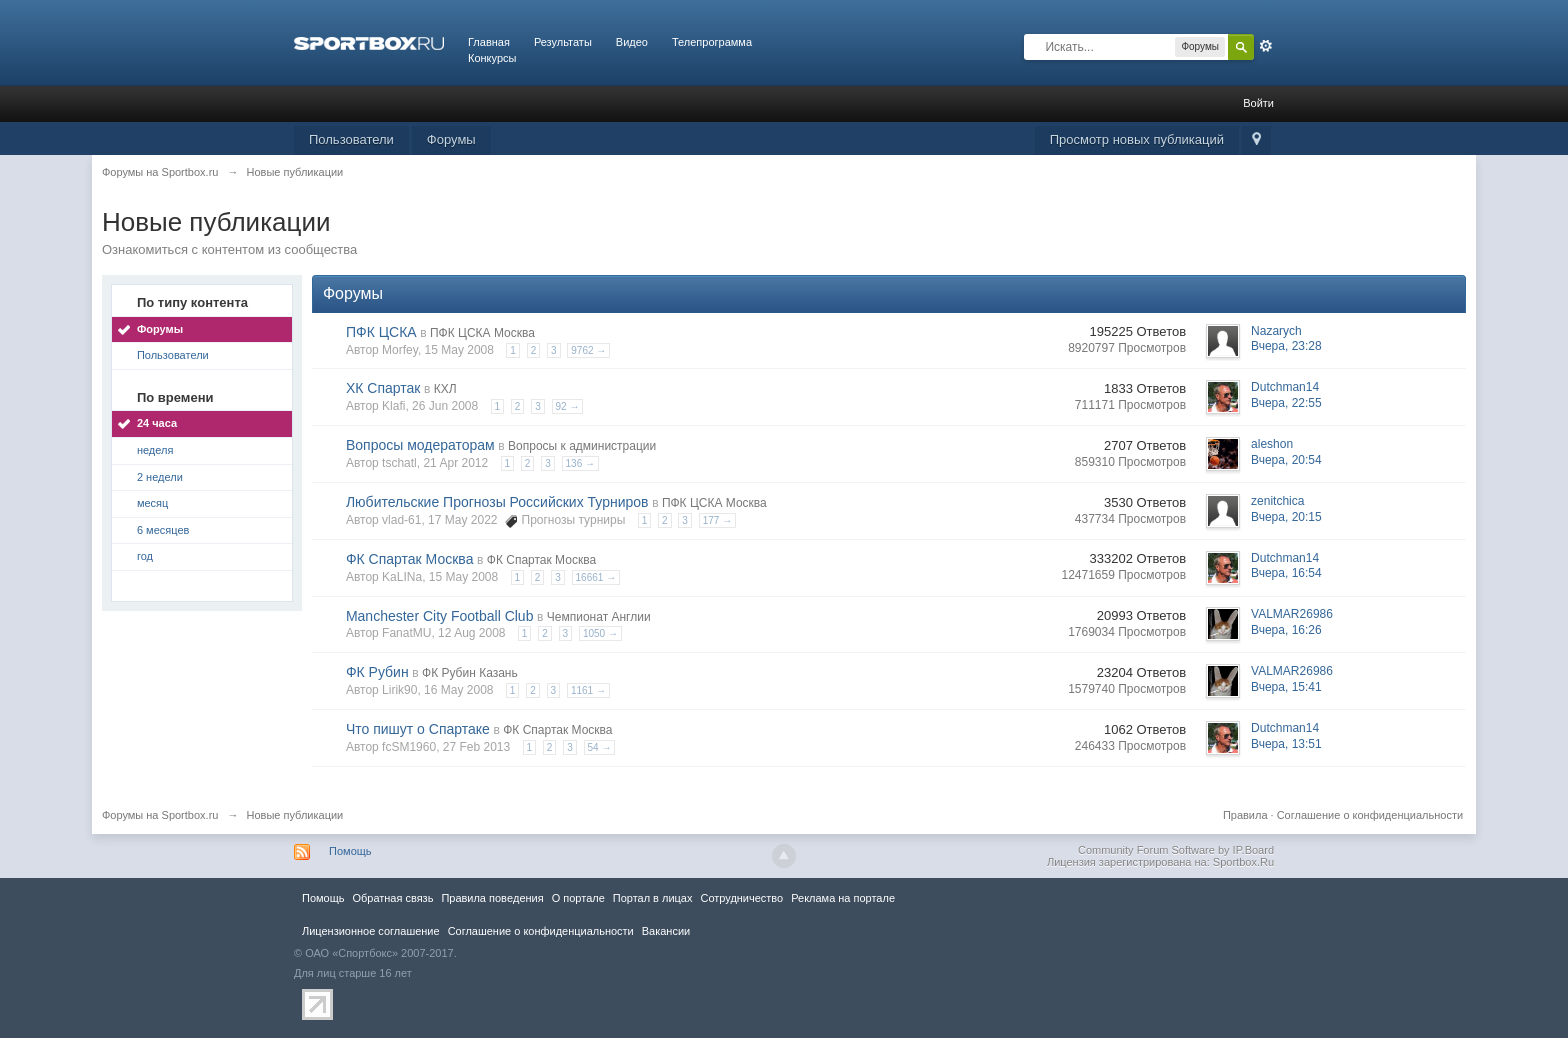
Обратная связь (392, 898)
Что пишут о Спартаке (418, 729)
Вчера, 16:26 (1286, 630)
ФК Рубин (377, 672)
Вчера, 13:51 (1286, 744)
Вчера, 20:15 (1286, 517)
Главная (489, 42)
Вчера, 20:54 (1286, 460)
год (145, 556)
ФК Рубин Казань (470, 673)
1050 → (600, 633)
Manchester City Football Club (440, 616)
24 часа (157, 423)
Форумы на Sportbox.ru (160, 815)
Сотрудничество (741, 898)
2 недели (160, 477)
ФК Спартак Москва (410, 559)
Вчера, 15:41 (1286, 687)
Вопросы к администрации (582, 446)
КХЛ (445, 389)
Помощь (350, 851)
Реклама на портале (843, 898)
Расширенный (1266, 46)
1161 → (588, 690)
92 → (568, 406)
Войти (1258, 103)
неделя (155, 450)
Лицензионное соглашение (371, 931)
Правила (1245, 815)
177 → (717, 520)
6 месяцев (163, 530)
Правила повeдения (492, 898)
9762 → (588, 350)
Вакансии (666, 931)
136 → (580, 463)
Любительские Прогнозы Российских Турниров (497, 502)
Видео (632, 42)
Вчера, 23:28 (1286, 346)
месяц (152, 503)
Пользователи (351, 139)
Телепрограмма (712, 42)
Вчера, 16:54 (1286, 573)
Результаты (563, 42)
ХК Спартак (383, 388)
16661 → (596, 577)
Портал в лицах (653, 898)
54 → (600, 747)
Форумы (451, 139)
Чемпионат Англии (599, 617)
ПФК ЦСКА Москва (482, 333)
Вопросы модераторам (420, 445)
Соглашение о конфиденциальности (1370, 815)
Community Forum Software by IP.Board (1176, 850)
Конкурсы (492, 58)
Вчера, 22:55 (1286, 403)
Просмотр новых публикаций (1137, 139)
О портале (578, 898)
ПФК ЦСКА (381, 332)
